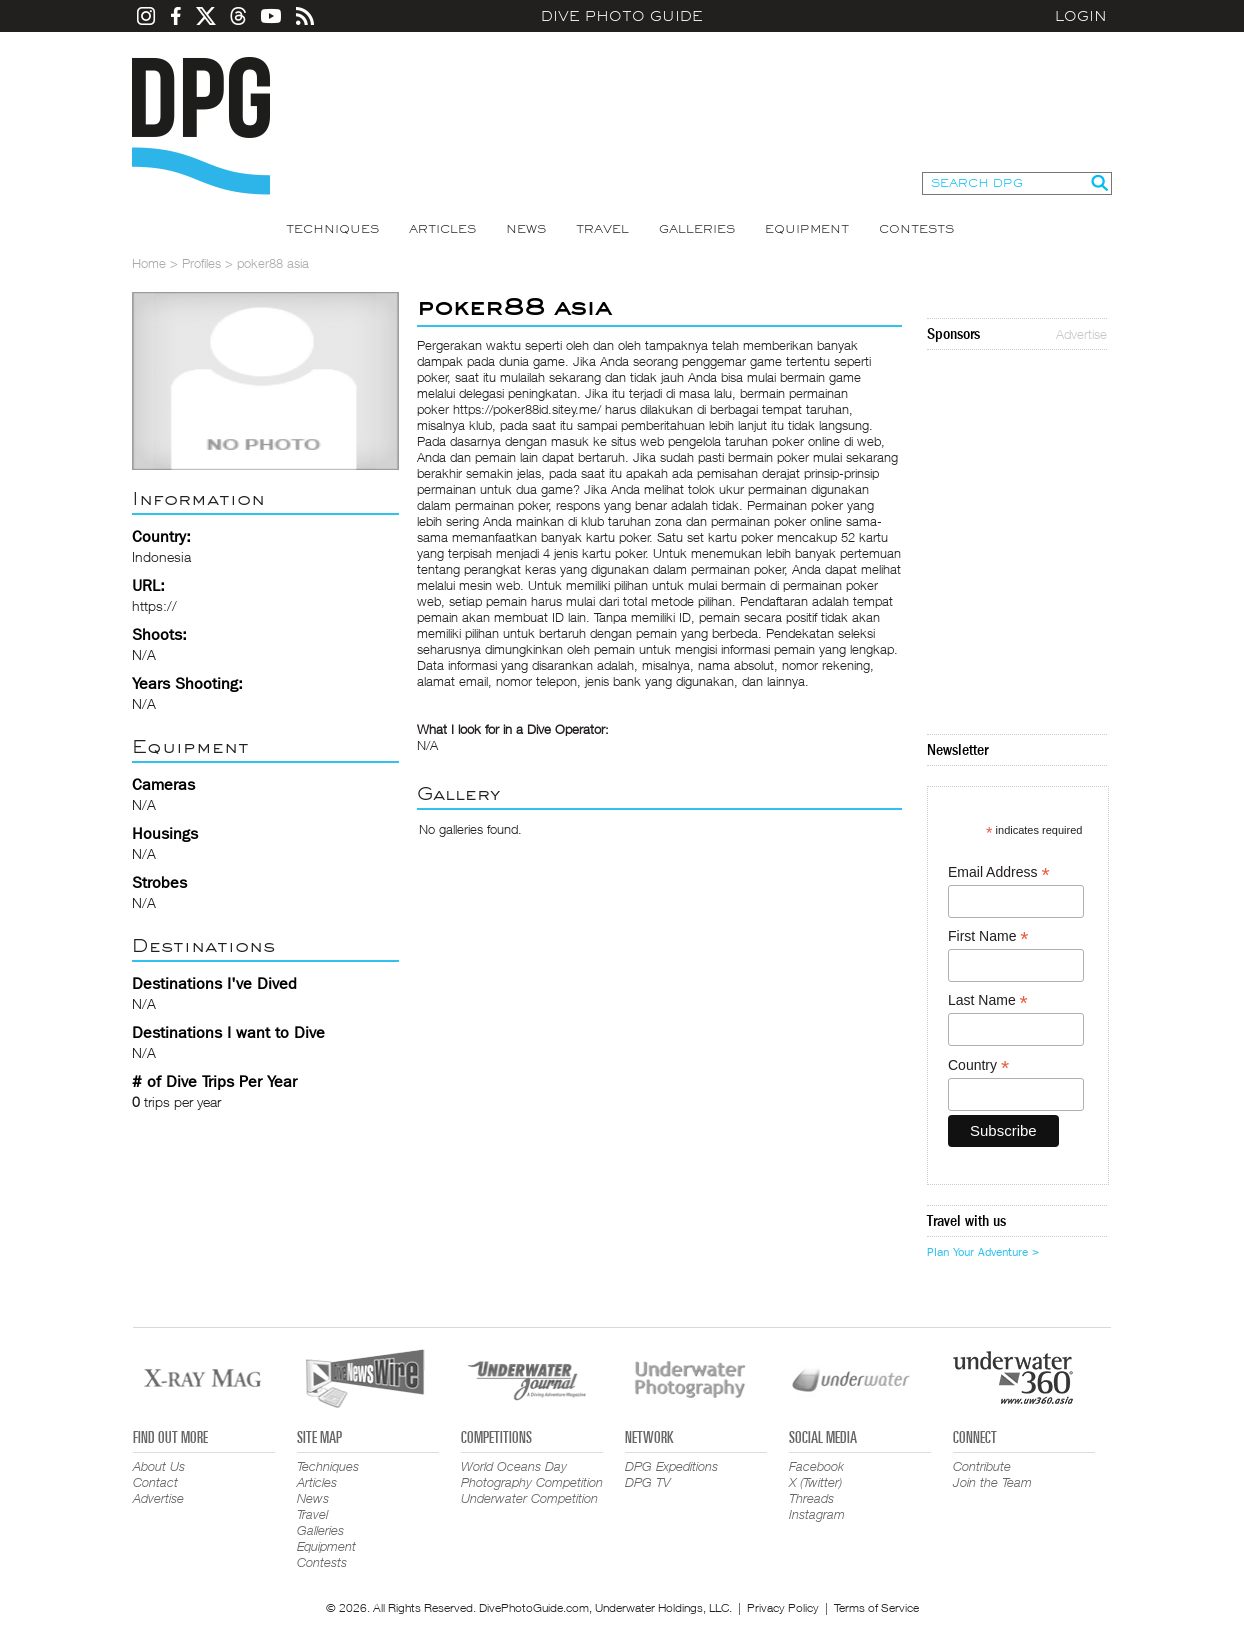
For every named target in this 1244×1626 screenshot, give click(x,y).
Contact (155, 1482)
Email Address (999, 872)
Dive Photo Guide (622, 16)
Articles (442, 229)
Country (978, 1065)
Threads (811, 1498)
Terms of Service (876, 1607)
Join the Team (992, 1482)
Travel (602, 229)
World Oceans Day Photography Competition (532, 1474)
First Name (988, 936)
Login (1081, 16)
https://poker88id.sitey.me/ (527, 409)
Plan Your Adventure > (983, 1252)
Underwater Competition (529, 1498)
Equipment (807, 229)
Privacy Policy (783, 1607)
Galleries (697, 229)
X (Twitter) (815, 1482)
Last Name (988, 1000)
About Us (159, 1466)
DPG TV (648, 1482)
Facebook (816, 1466)
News (526, 229)
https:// (154, 605)
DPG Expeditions (671, 1466)
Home (149, 263)
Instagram (817, 1514)
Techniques (332, 229)
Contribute (982, 1466)
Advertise (1081, 334)
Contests (916, 229)
